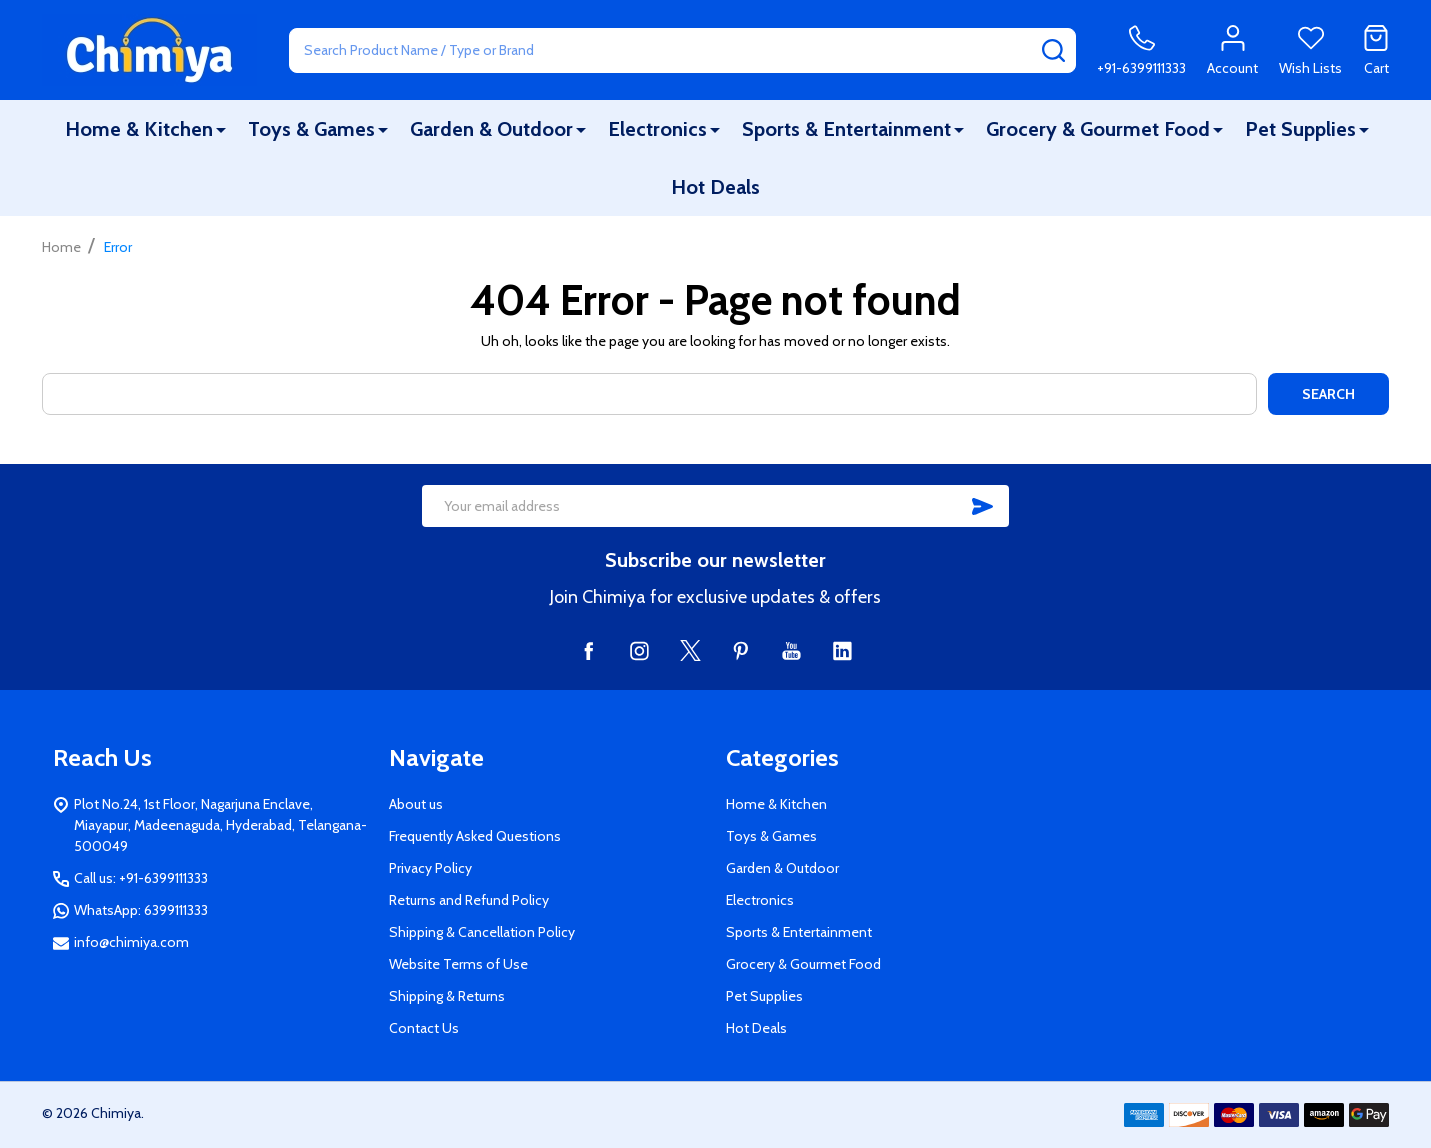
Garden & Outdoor (491, 129)
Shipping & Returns (447, 996)
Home (61, 247)
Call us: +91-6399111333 (141, 878)
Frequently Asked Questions (475, 836)
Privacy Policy (430, 868)
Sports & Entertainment (846, 129)
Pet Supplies (1300, 129)
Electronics (657, 129)
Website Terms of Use (458, 964)
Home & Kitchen (139, 129)
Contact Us (424, 1028)
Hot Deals (715, 187)
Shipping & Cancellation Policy (482, 932)
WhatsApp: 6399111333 (141, 910)
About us (416, 804)
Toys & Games (311, 129)
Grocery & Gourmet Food (1098, 129)
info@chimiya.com (131, 942)
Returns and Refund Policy (469, 900)
